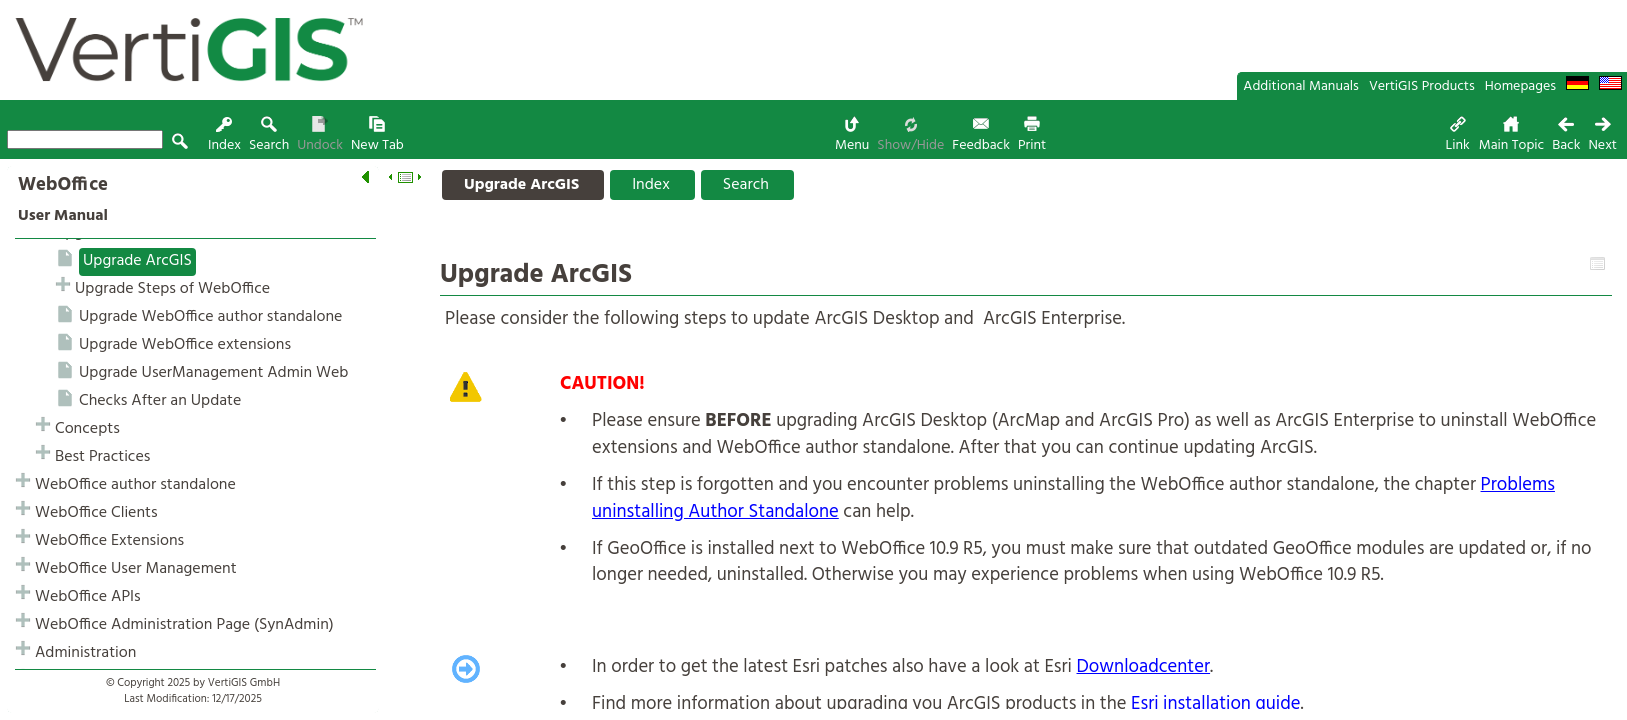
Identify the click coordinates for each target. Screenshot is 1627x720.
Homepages (1520, 86)
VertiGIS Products (1422, 86)
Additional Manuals (1301, 86)
